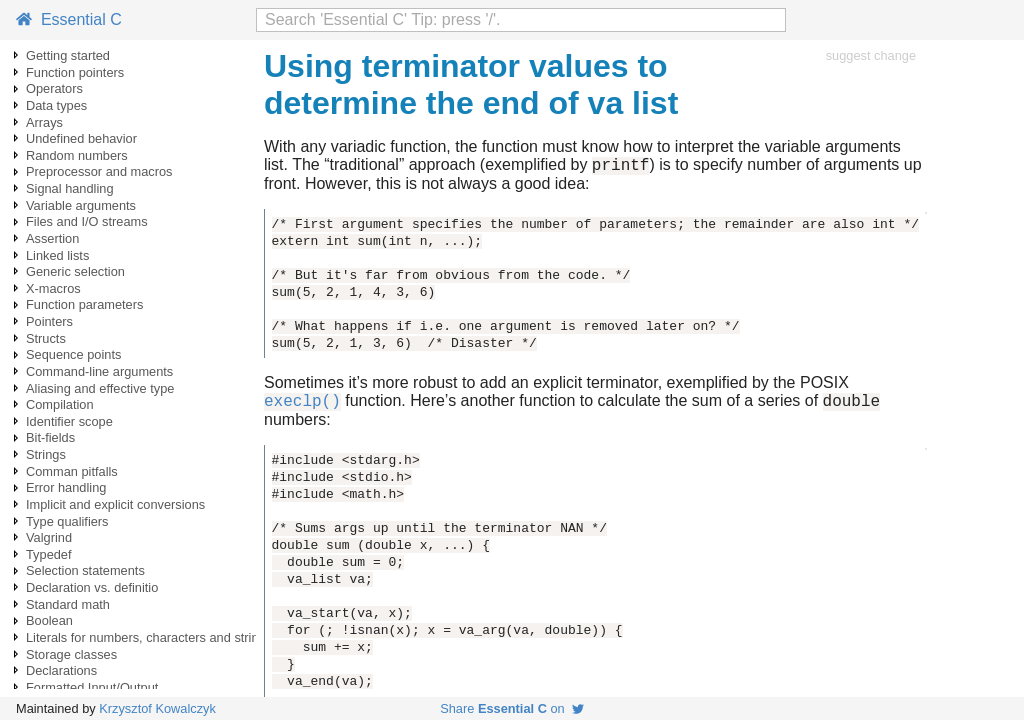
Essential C (69, 19)
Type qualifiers (67, 521)
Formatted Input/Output (92, 687)
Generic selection (75, 271)
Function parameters (84, 304)
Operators (54, 88)
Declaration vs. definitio (92, 587)
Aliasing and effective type (100, 388)
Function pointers (75, 72)
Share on (512, 708)
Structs (46, 338)
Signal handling (70, 188)
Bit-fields (50, 437)
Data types (56, 105)
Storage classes (71, 654)
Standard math (68, 604)
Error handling (66, 487)
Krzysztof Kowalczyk (157, 708)
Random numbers (77, 155)
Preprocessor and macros (99, 171)
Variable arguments (81, 205)
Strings (46, 454)
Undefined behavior (81, 138)
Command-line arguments (99, 371)
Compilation (60, 404)
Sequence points (73, 354)
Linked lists (57, 255)
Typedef (49, 554)
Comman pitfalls (72, 471)
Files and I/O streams (87, 221)
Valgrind (49, 537)
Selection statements (85, 570)
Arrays (44, 122)
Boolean (49, 620)
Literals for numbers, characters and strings (149, 637)
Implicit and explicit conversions (115, 504)
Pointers (49, 321)
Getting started (68, 55)
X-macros (53, 288)
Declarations (61, 670)
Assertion (52, 238)
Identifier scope (69, 421)
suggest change (871, 55)
